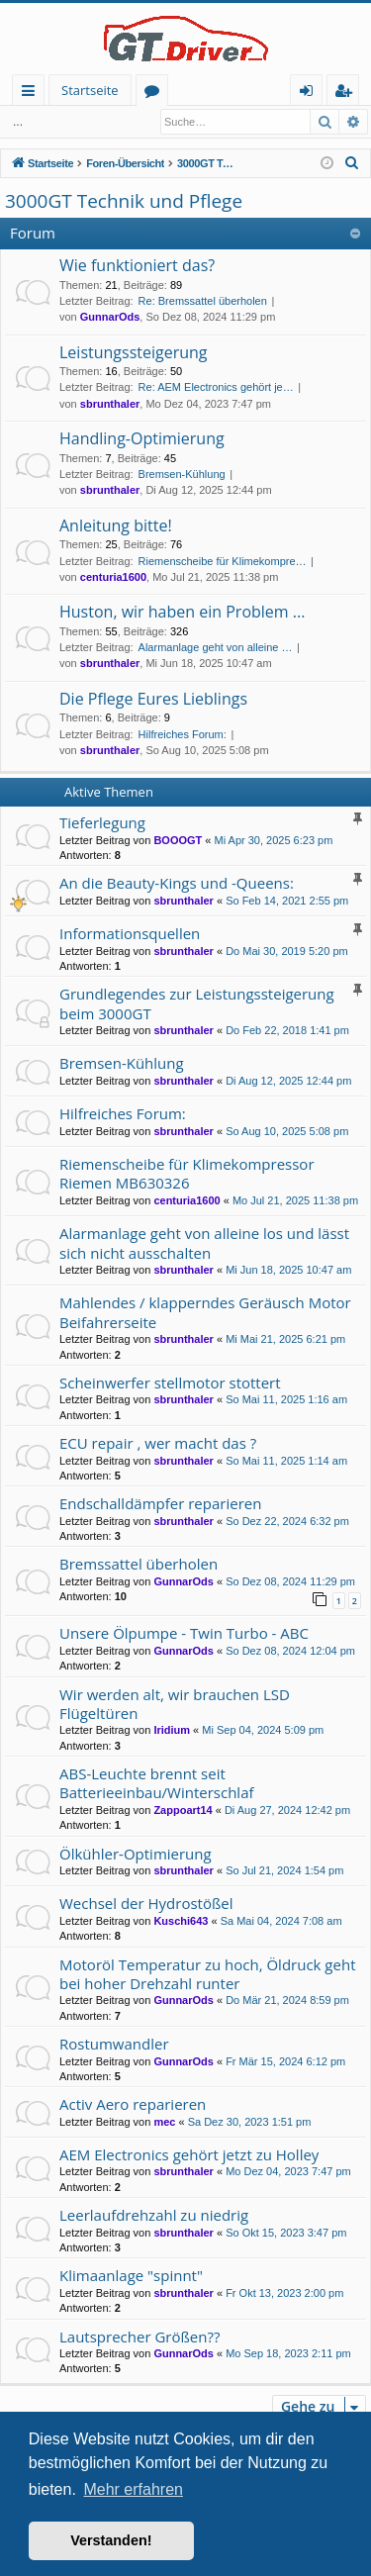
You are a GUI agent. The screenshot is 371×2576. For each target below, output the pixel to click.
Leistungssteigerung (133, 352)
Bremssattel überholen (138, 1564)
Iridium (171, 1730)
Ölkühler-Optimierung (135, 1853)
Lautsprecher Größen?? (139, 2336)
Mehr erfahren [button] (133, 2489)
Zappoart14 (182, 1810)
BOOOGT (177, 840)
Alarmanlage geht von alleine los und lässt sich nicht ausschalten (204, 1242)
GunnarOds (110, 317)
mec (164, 2122)
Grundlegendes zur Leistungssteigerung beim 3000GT (196, 1003)
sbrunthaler (110, 404)
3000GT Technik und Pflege (123, 201)
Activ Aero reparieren (132, 2104)
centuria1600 (113, 577)
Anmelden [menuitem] (312, 93)
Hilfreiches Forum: (183, 734)
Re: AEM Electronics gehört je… (216, 387)
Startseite (90, 90)
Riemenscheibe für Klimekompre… (223, 561)
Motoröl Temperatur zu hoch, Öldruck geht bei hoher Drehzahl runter (207, 1974)
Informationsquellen (129, 933)
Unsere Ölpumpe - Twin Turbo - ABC (184, 1633)
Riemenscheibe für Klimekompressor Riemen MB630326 (187, 1173)
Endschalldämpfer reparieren (160, 1503)
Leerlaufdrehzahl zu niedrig (153, 2215)
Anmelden (49, 122)
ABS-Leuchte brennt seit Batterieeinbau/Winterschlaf (156, 1783)
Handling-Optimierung (142, 438)
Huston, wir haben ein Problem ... (182, 611)
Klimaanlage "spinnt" (131, 2275)
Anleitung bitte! (115, 525)
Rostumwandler (114, 2043)
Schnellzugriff (32, 93)
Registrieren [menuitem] (347, 93)
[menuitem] (352, 163)
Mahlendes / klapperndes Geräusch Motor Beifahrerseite (205, 1311)
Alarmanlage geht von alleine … (216, 647)
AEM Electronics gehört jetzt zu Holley (189, 2154)
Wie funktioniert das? (137, 265)
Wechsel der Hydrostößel (146, 1903)
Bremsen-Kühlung (182, 474)
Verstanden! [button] (110, 2540)
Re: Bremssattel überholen (203, 301)
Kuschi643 (180, 1921)
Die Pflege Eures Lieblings (153, 699)
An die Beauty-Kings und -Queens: (176, 883)
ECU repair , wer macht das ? (157, 1443)
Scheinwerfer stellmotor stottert (170, 1382)
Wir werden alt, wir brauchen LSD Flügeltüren (174, 1703)
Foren (155, 93)
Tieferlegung (102, 822)
